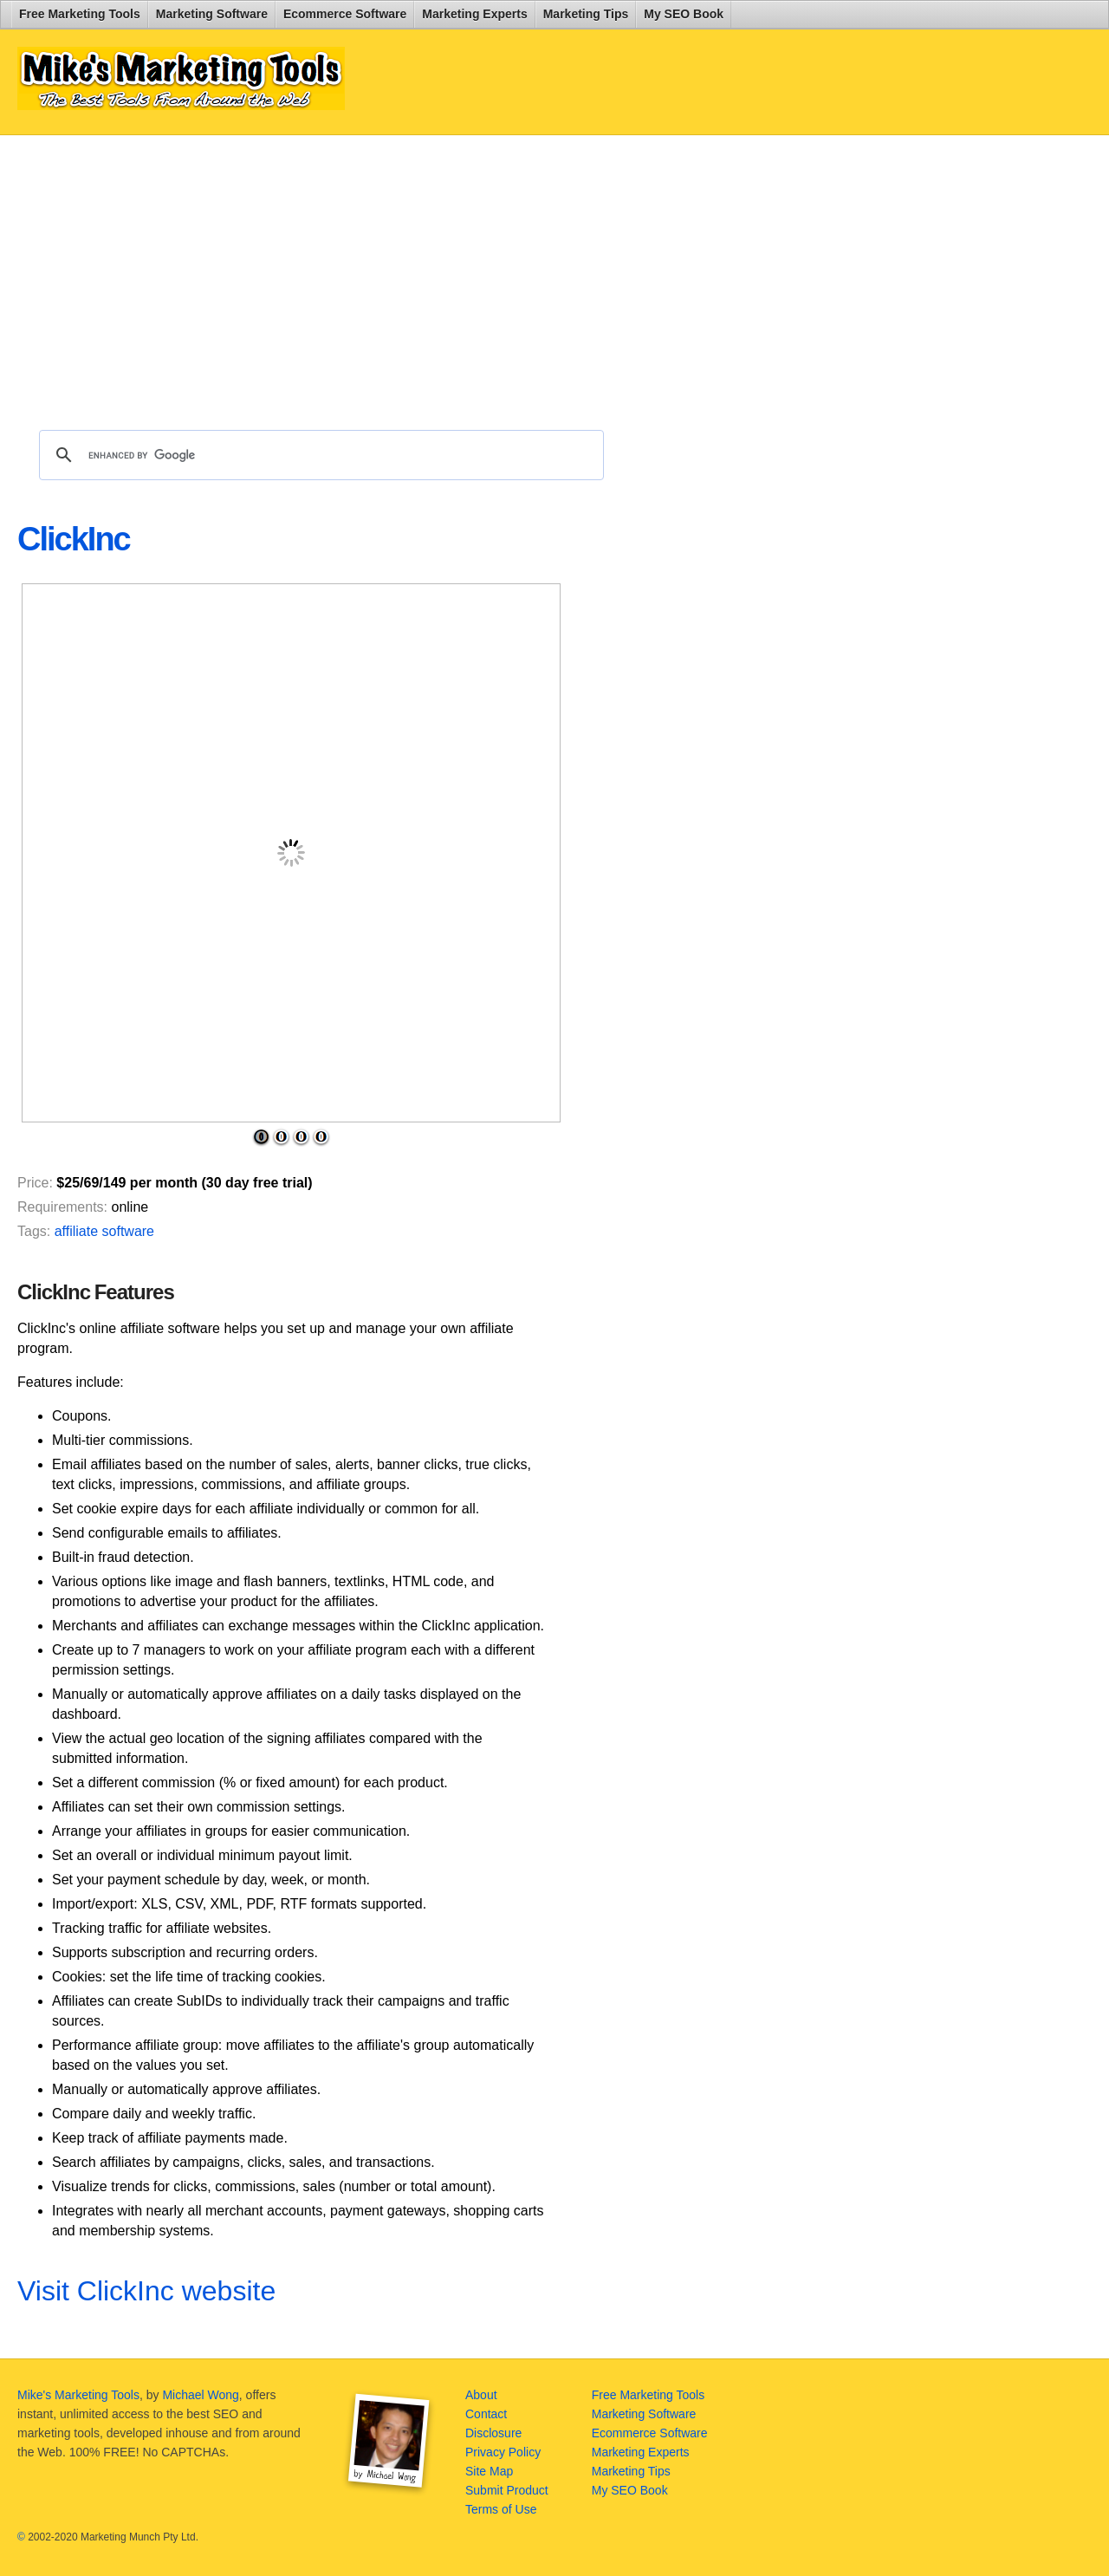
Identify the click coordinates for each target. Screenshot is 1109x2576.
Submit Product (506, 2490)
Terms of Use (500, 2509)
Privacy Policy (503, 2452)
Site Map (489, 2471)
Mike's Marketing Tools (78, 2395)
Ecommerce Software (344, 14)
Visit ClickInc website (146, 2290)
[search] (318, 455)
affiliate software (104, 1231)
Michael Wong (200, 2395)
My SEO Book (683, 14)
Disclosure (493, 2433)
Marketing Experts (474, 14)
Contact (486, 2414)
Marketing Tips (586, 14)
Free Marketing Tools (79, 14)
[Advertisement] (436, 274)
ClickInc (73, 539)
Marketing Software (212, 14)
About (481, 2395)
